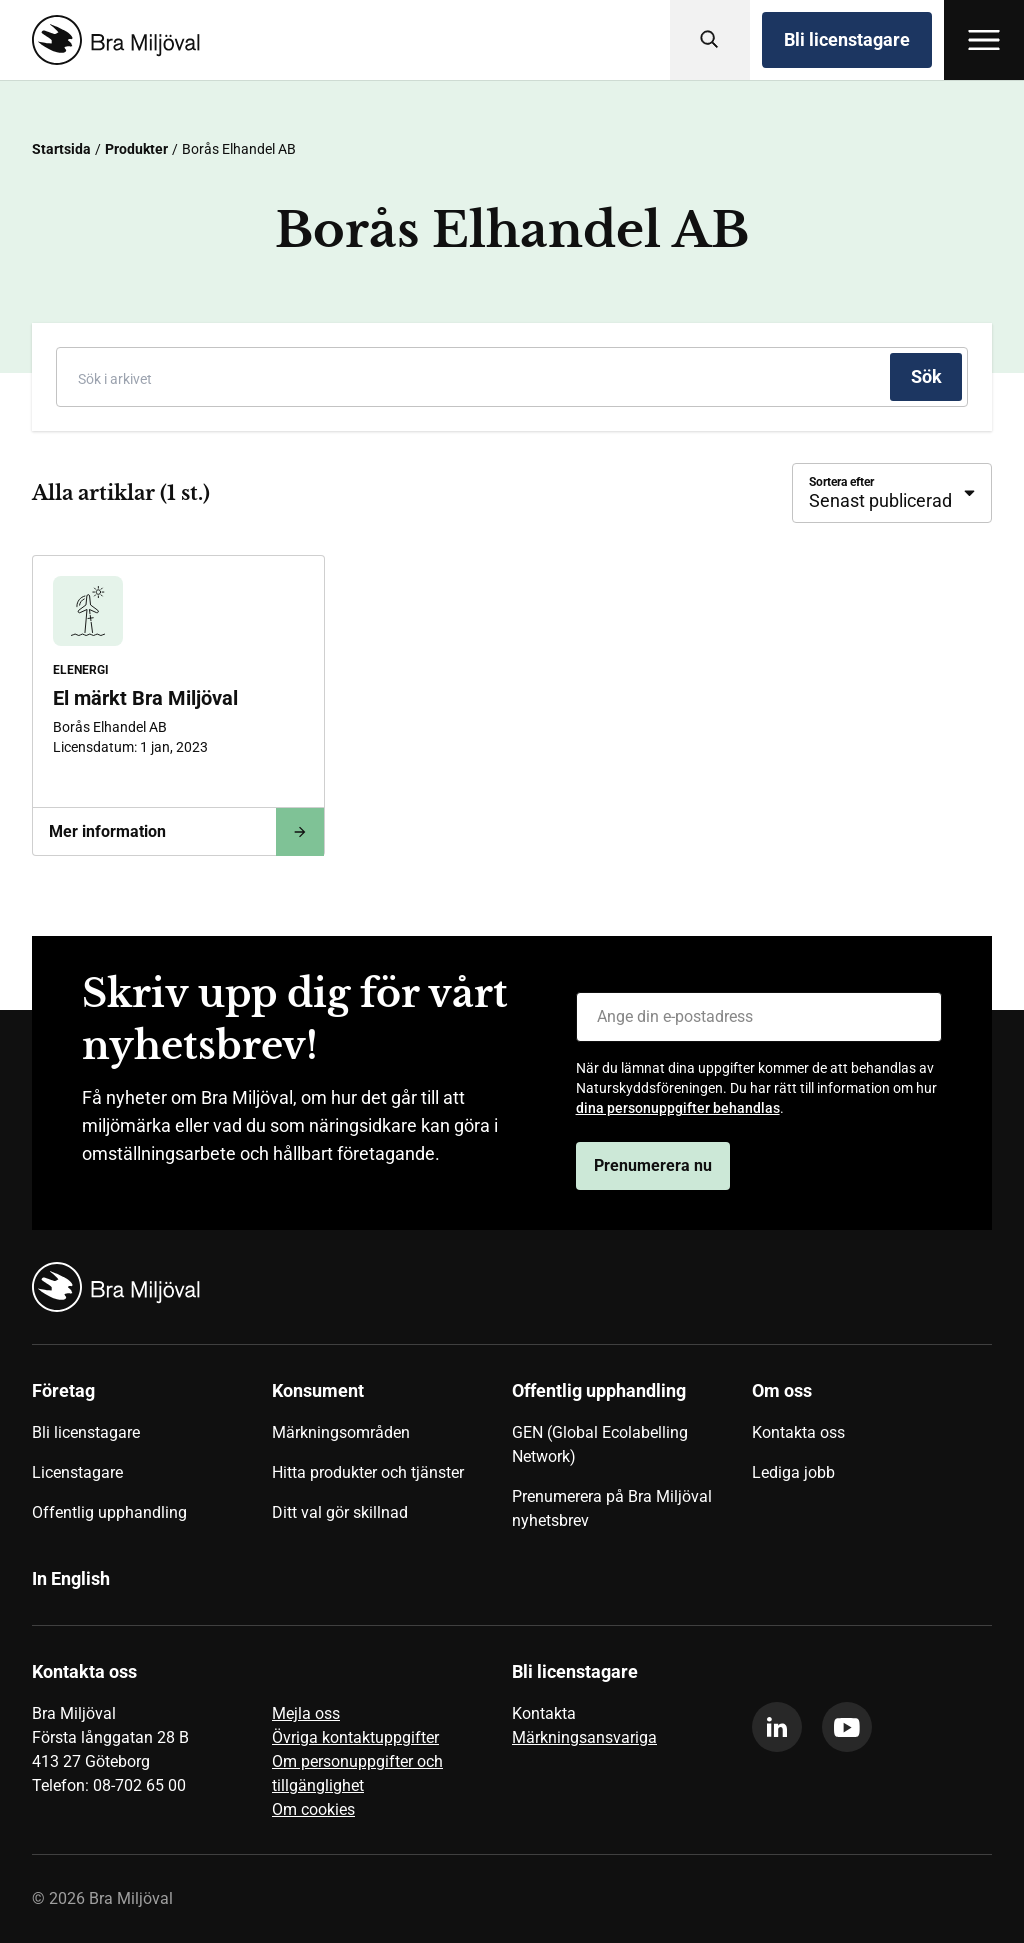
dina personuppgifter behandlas (678, 1108)
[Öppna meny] (984, 40)
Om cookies (313, 1809)
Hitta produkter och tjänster (368, 1472)
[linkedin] (777, 1727)
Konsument (318, 1390)
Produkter (136, 149)
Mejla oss (306, 1713)
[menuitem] (152, 1463)
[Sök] (710, 40)
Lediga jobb (793, 1472)
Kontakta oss (798, 1432)
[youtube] (847, 1727)
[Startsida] (112, 40)
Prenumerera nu (653, 1165)
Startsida (61, 149)
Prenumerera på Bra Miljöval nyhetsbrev (612, 1508)
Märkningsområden (341, 1432)
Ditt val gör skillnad (340, 1512)
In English (71, 1578)
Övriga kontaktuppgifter (355, 1737)
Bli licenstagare (847, 39)
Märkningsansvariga (584, 1737)
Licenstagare (77, 1472)
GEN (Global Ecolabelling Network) (600, 1444)
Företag (63, 1390)
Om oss (782, 1390)
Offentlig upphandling (109, 1512)
